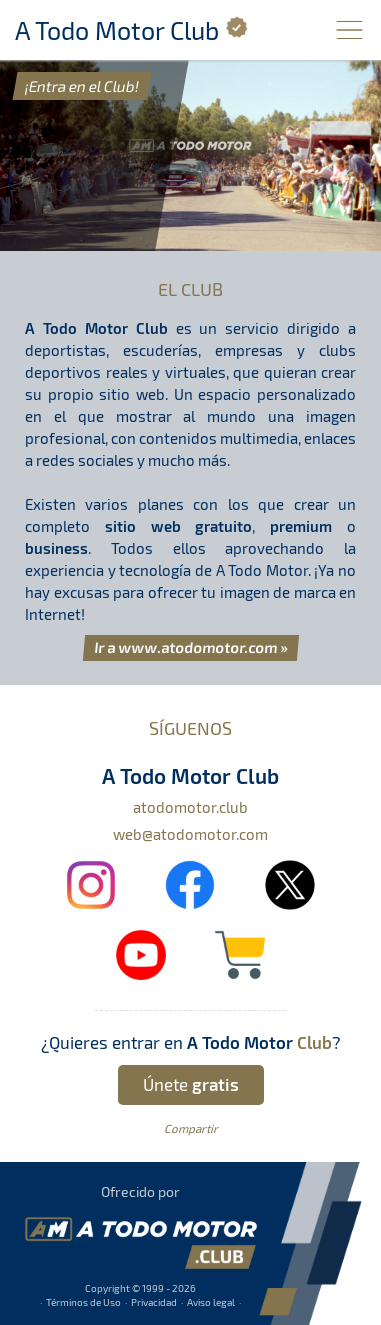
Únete (191, 1084)
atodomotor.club (190, 807)
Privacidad (154, 1302)
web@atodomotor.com (190, 834)
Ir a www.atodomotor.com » (191, 647)
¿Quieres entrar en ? (191, 1042)
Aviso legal (211, 1302)
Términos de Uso (83, 1302)
